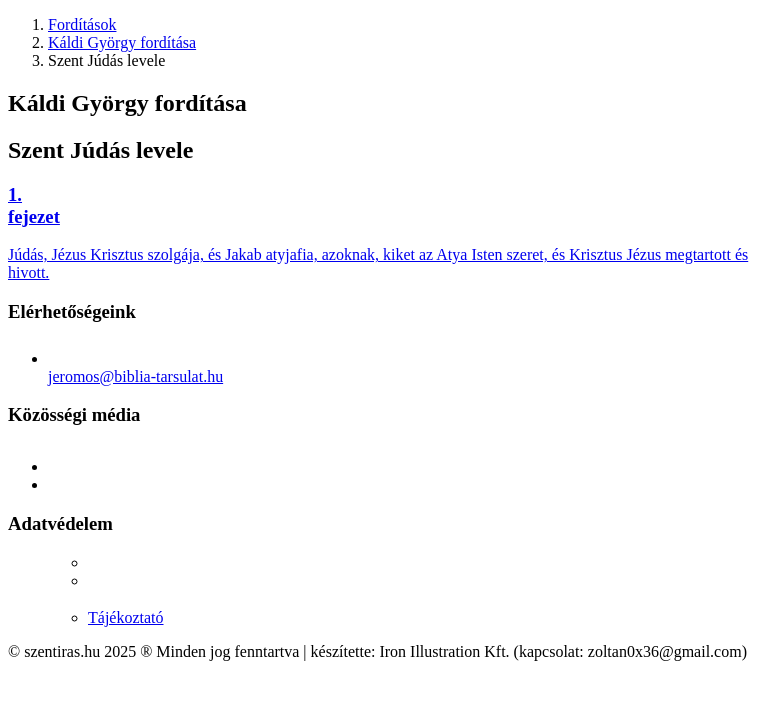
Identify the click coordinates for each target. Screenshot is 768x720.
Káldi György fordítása (122, 42)
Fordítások (82, 24)
